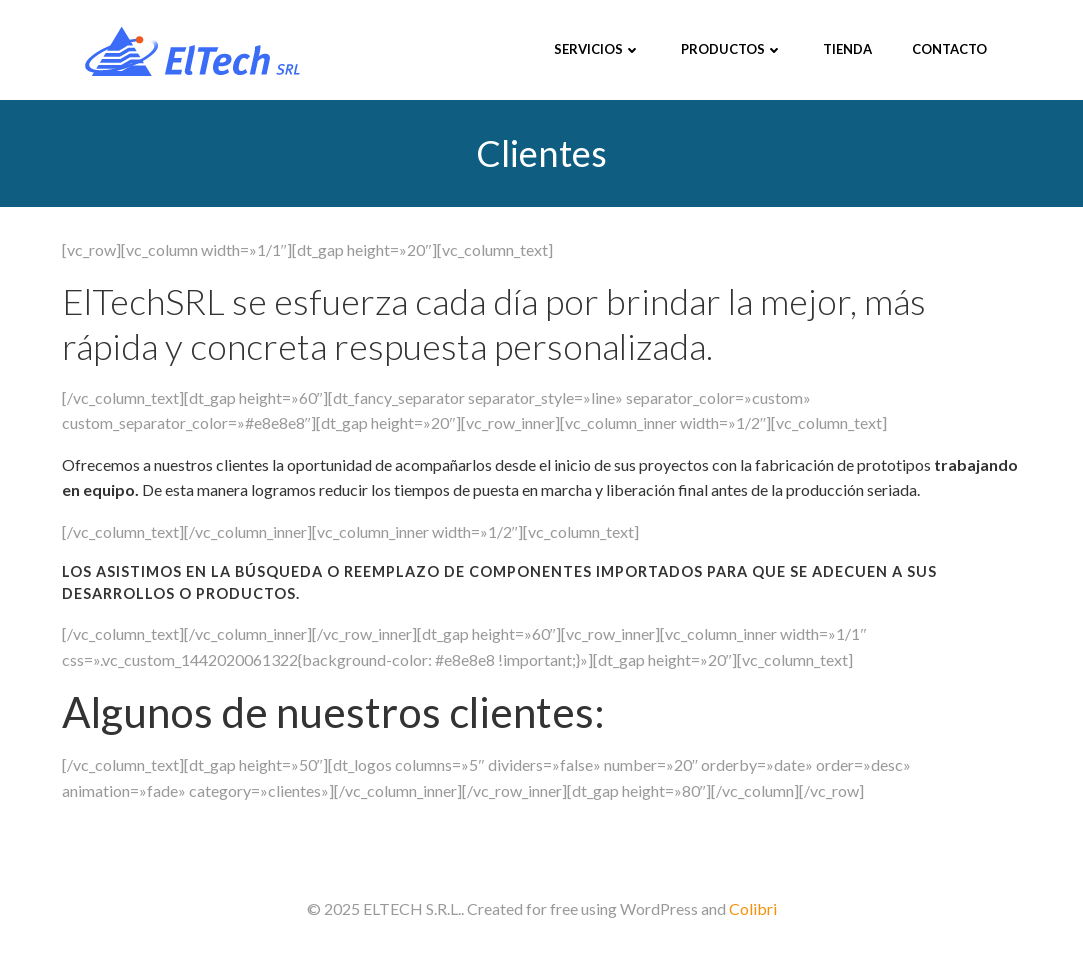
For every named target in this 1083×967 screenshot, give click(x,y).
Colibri (753, 908)
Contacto (949, 49)
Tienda (847, 49)
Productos (732, 49)
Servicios (597, 49)
